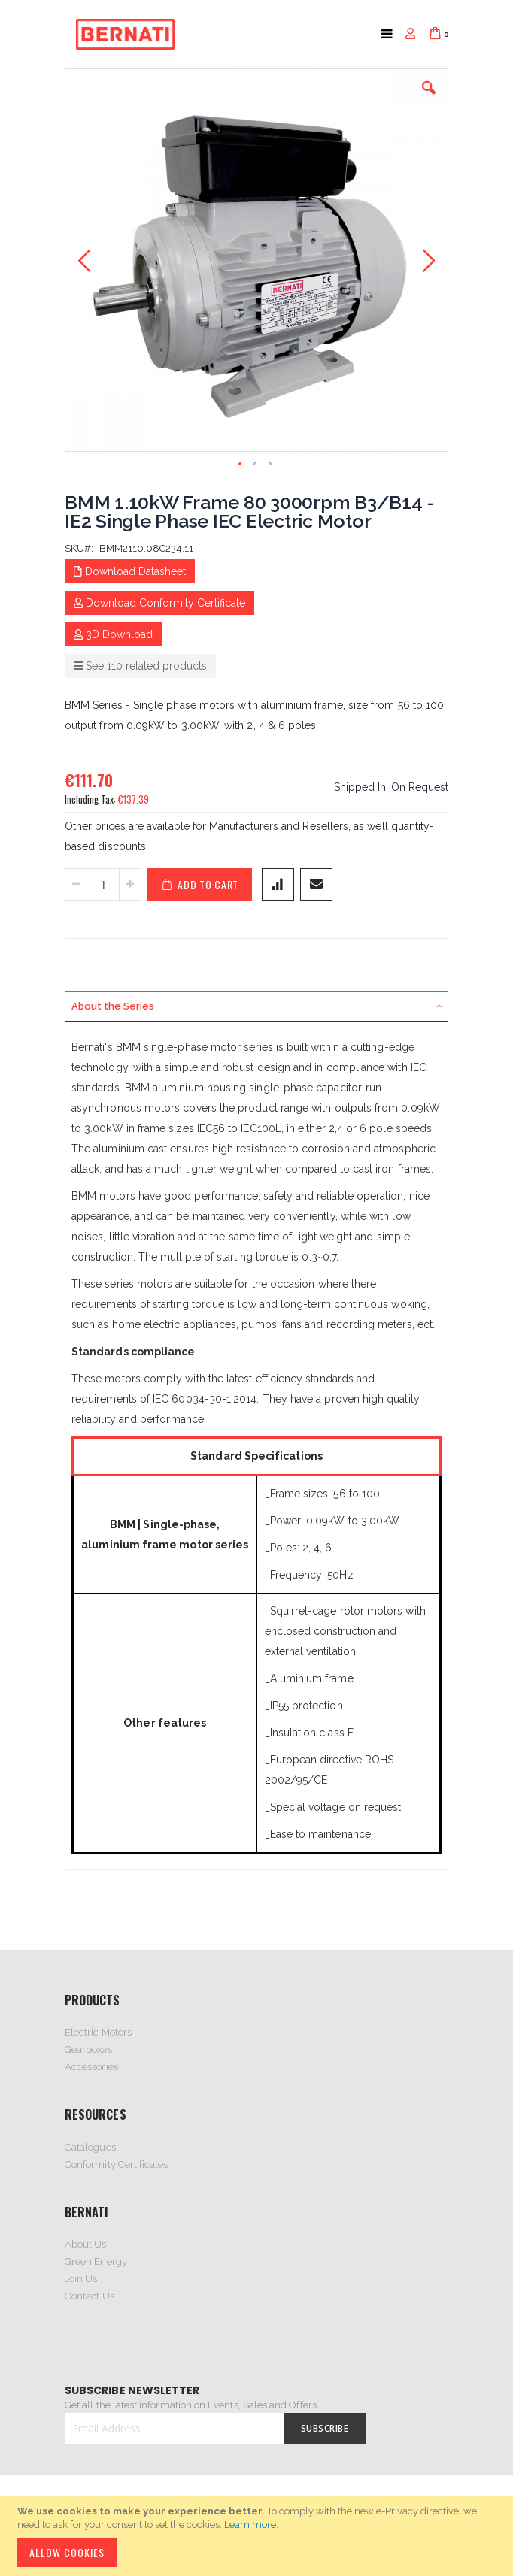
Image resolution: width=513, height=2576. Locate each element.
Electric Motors (98, 2032)
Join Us (81, 2278)
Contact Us (89, 2296)
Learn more (250, 2524)
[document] (258, 2536)
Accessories (91, 2066)
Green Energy (96, 2261)
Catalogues (90, 2147)
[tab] (256, 1006)
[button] (429, 99)
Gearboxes (88, 2049)
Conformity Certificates (116, 2164)
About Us (86, 2244)
